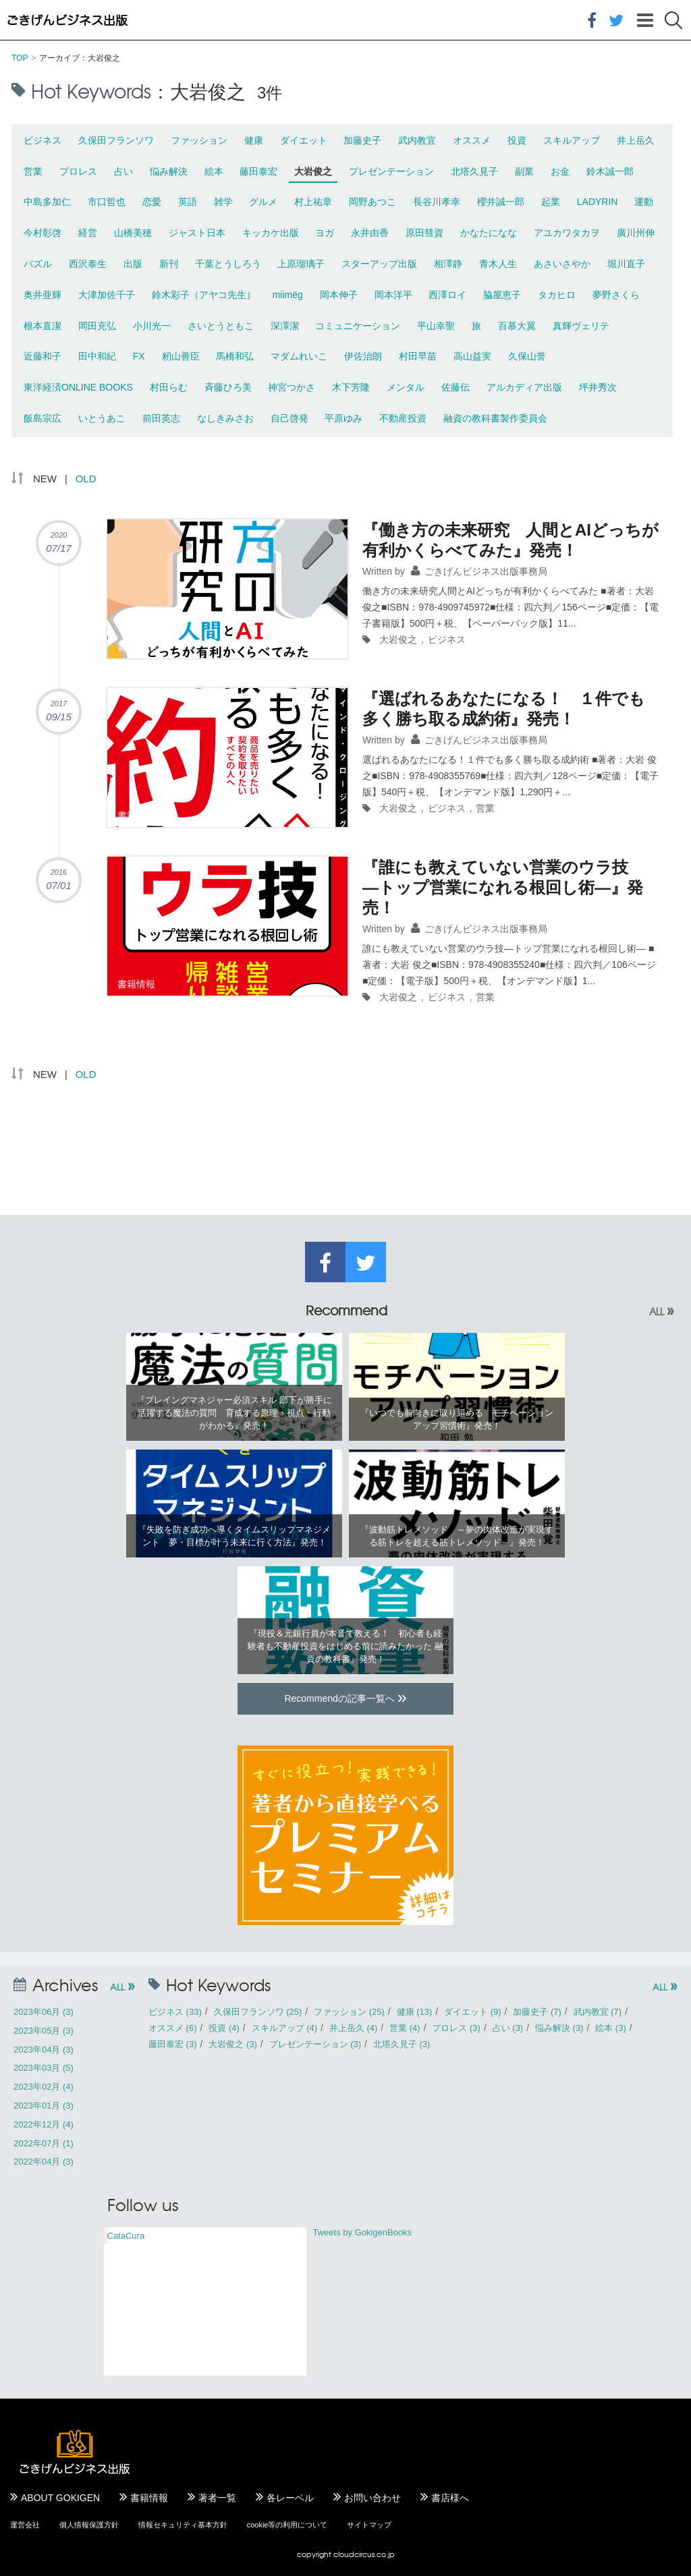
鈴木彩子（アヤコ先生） (204, 294)
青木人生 (498, 263)
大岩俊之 (313, 171)
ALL (661, 1311)
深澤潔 (285, 325)
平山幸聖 (436, 325)
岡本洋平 (393, 294)
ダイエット (303, 140)
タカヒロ (557, 294)
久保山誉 (527, 356)
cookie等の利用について (287, 2525)
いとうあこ (102, 418)
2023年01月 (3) (43, 2105)
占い (123, 171)
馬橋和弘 (235, 356)
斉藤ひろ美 (228, 387)
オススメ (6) (172, 2028)
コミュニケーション (357, 325)
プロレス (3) (456, 2028)
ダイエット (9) (472, 2012)
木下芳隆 (351, 387)
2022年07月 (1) (43, 2143)
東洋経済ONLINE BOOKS (78, 387)
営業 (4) (404, 2028)
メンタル (405, 387)
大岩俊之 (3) (233, 2044)
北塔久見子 (474, 171)
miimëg (288, 294)
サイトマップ (369, 2525)
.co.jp (385, 2554)
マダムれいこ (299, 356)
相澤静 (448, 263)
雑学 (223, 201)
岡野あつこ (372, 201)
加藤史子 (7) (537, 2012)
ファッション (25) (349, 2012)
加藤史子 (362, 140)
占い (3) (508, 2028)
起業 (550, 201)
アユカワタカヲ (567, 232)
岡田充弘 (97, 325)
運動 (643, 201)
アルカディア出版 (524, 387)
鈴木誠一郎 (610, 171)
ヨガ (324, 232)
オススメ (472, 140)
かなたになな (488, 232)
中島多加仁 (47, 201)
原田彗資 (424, 232)
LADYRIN (597, 201)
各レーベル (290, 2497)
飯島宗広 (42, 418)
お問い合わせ (372, 2497)
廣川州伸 (636, 232)
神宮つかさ (291, 387)
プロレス (78, 171)
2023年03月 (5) (43, 2068)
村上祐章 (313, 201)
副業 (524, 171)
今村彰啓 (42, 232)
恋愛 (151, 201)
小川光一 (152, 325)
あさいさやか (562, 263)
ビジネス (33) (175, 2012)
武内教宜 (417, 140)
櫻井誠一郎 (500, 201)
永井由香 (370, 232)
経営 (87, 232)
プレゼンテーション (391, 171)
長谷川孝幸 (436, 201)
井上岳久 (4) (353, 2028)
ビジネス (42, 140)
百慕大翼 (517, 325)
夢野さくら (616, 294)
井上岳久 (636, 140)
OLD (86, 478)
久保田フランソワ (116, 140)
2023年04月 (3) (43, 2049)
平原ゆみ (343, 418)
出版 (132, 263)
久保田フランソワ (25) (258, 2012)
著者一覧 (217, 2497)
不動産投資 (402, 418)
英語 (187, 201)
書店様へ (450, 2497)
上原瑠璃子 (301, 263)
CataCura (126, 2236)
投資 (516, 140)
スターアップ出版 (379, 263)
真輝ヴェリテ (581, 325)
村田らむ (169, 387)
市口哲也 (107, 201)
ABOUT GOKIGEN (60, 2497)
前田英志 (161, 418)
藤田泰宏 (258, 171)
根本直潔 (42, 325)
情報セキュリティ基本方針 (182, 2525)
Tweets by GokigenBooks (362, 2232)
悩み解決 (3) (559, 2028)
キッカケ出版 (270, 232)
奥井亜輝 (42, 294)
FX (139, 356)
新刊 (168, 263)
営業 (33, 171)
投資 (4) (224, 2028)
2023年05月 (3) (43, 2031)
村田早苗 (418, 356)
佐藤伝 (455, 387)
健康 (253, 140)
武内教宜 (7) (598, 2012)
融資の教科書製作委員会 (495, 418)
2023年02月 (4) (43, 2087)
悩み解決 (169, 171)
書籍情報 (149, 2497)
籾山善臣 (181, 356)
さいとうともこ (221, 325)
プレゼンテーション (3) (315, 2044)
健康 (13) (415, 2012)
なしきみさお (225, 418)
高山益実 (472, 356)
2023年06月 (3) (43, 2012)
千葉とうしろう (228, 263)
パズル (38, 263)
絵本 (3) (610, 2028)
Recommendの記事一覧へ (345, 1697)
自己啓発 (289, 418)
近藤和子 (42, 356)
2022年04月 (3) (43, 2161)
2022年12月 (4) (43, 2124)
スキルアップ (571, 140)
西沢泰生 (88, 263)
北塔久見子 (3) (402, 2044)
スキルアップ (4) (285, 2028)
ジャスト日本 (197, 232)
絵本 (213, 171)
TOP (19, 58)
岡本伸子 (339, 294)
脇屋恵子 (502, 294)
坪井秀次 (598, 387)
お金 (560, 171)
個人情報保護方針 (89, 2525)
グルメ (263, 201)
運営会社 (25, 2525)
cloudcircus (354, 2554)
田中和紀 (97, 356)
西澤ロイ (447, 294)
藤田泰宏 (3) (172, 2044)
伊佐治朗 (363, 356)
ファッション (199, 140)
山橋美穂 (133, 232)
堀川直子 (626, 263)
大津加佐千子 (106, 294)
